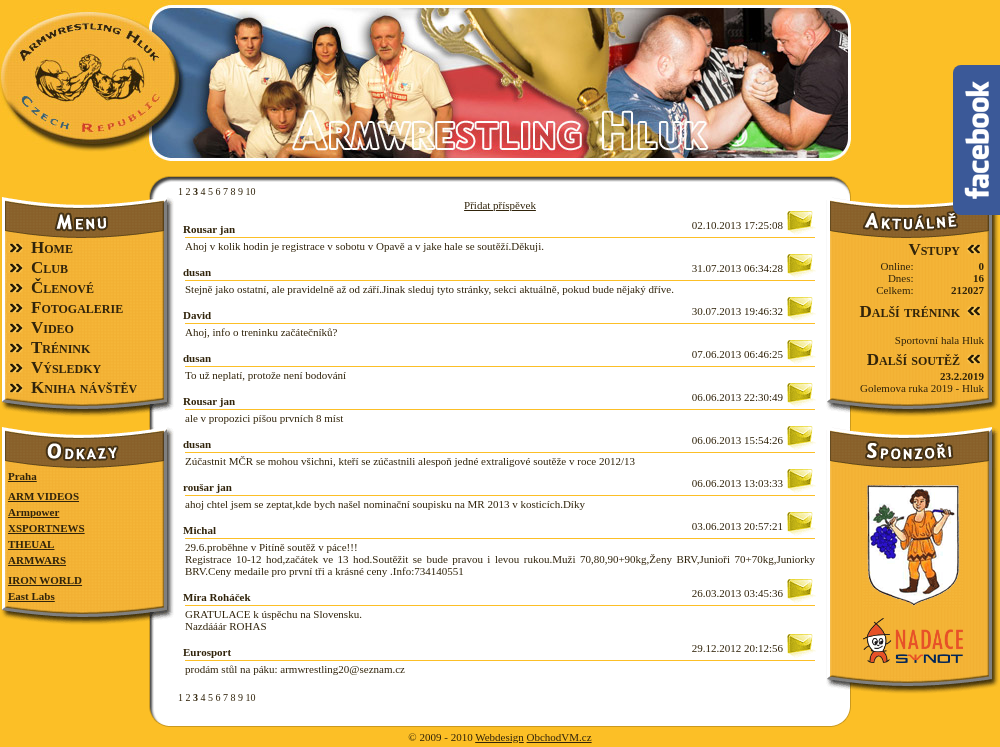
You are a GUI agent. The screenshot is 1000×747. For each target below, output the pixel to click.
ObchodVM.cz (559, 737)
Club (49, 267)
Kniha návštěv (84, 387)
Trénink (60, 347)
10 (251, 191)
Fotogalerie (77, 307)
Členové (62, 287)
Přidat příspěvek (500, 205)
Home (52, 247)
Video (52, 327)
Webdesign (499, 737)
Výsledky (66, 367)
